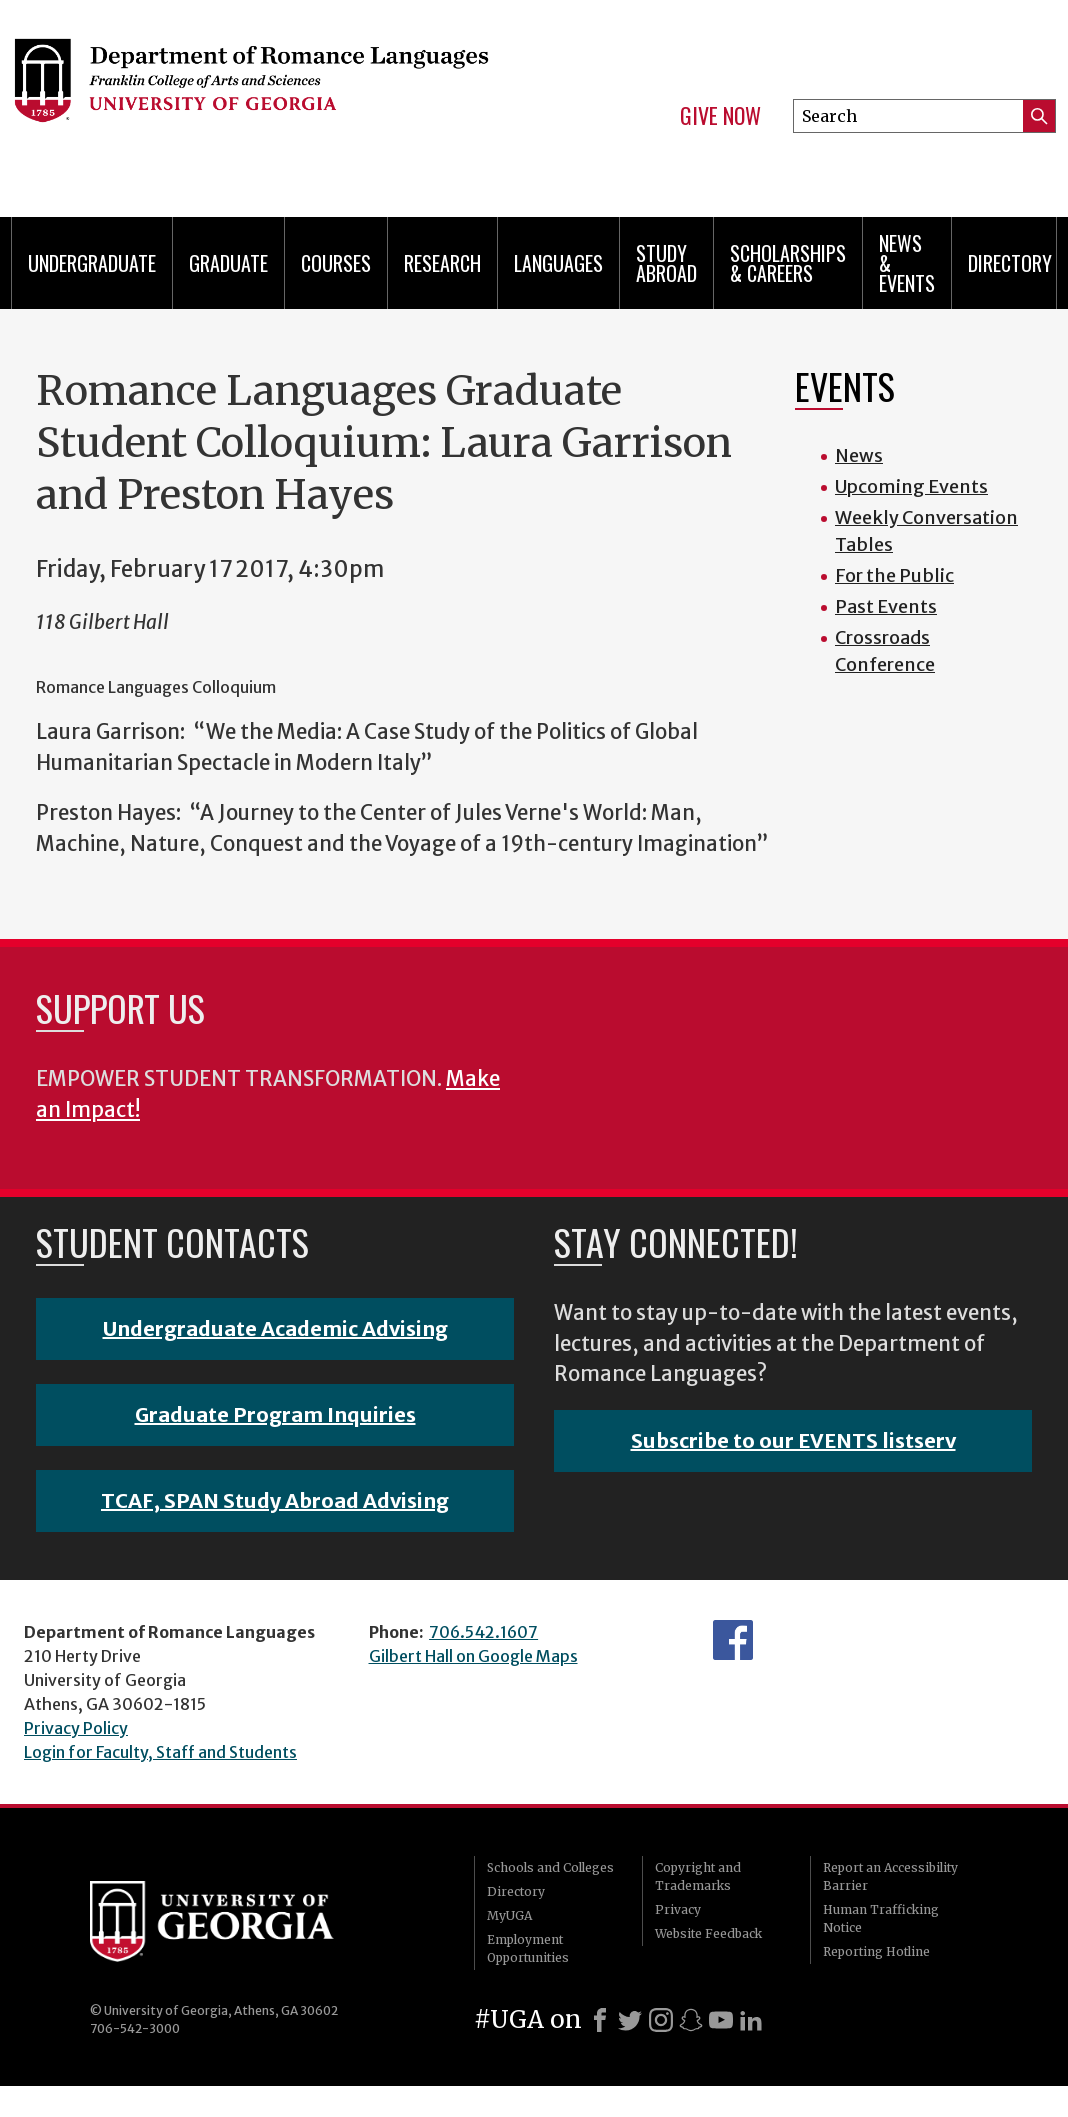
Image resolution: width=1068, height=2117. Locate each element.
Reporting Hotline (876, 1951)
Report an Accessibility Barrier (890, 1876)
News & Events (907, 263)
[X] (630, 2020)
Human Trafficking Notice (881, 1918)
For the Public (894, 575)
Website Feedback (708, 1933)
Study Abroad (666, 263)
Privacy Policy (76, 1728)
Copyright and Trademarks (698, 1876)
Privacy (678, 1909)
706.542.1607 (483, 1632)
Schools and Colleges (550, 1867)
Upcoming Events (911, 486)
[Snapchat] (691, 2020)
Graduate (228, 263)
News (859, 455)
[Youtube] (721, 2020)
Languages (558, 263)
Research (442, 263)
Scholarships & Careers (788, 263)
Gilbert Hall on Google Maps (473, 1656)
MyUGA (509, 1915)
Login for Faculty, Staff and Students (160, 1752)
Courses (336, 263)
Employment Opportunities (528, 1948)
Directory (1010, 263)
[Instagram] (661, 2020)
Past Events (886, 606)
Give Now (720, 116)
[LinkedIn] (751, 2020)
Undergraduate (92, 263)
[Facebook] (600, 2020)
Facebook (733, 1640)
